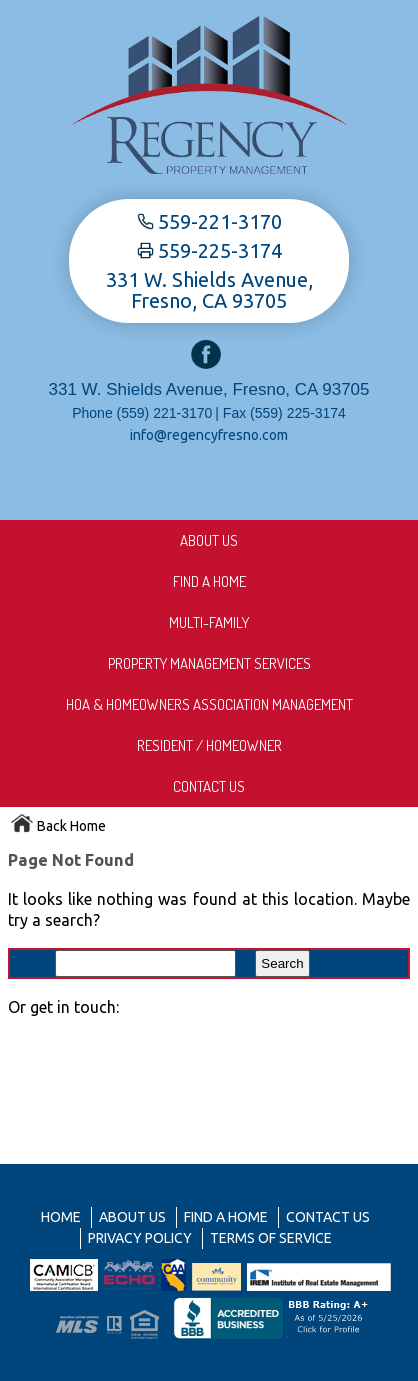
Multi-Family (209, 622)
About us (209, 540)
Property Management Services (209, 663)
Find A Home (209, 581)
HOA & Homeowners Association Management (209, 704)
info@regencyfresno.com (209, 435)
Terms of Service (271, 1238)
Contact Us (209, 786)
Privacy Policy (140, 1238)
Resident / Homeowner (209, 745)
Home (61, 1217)
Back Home (58, 826)
